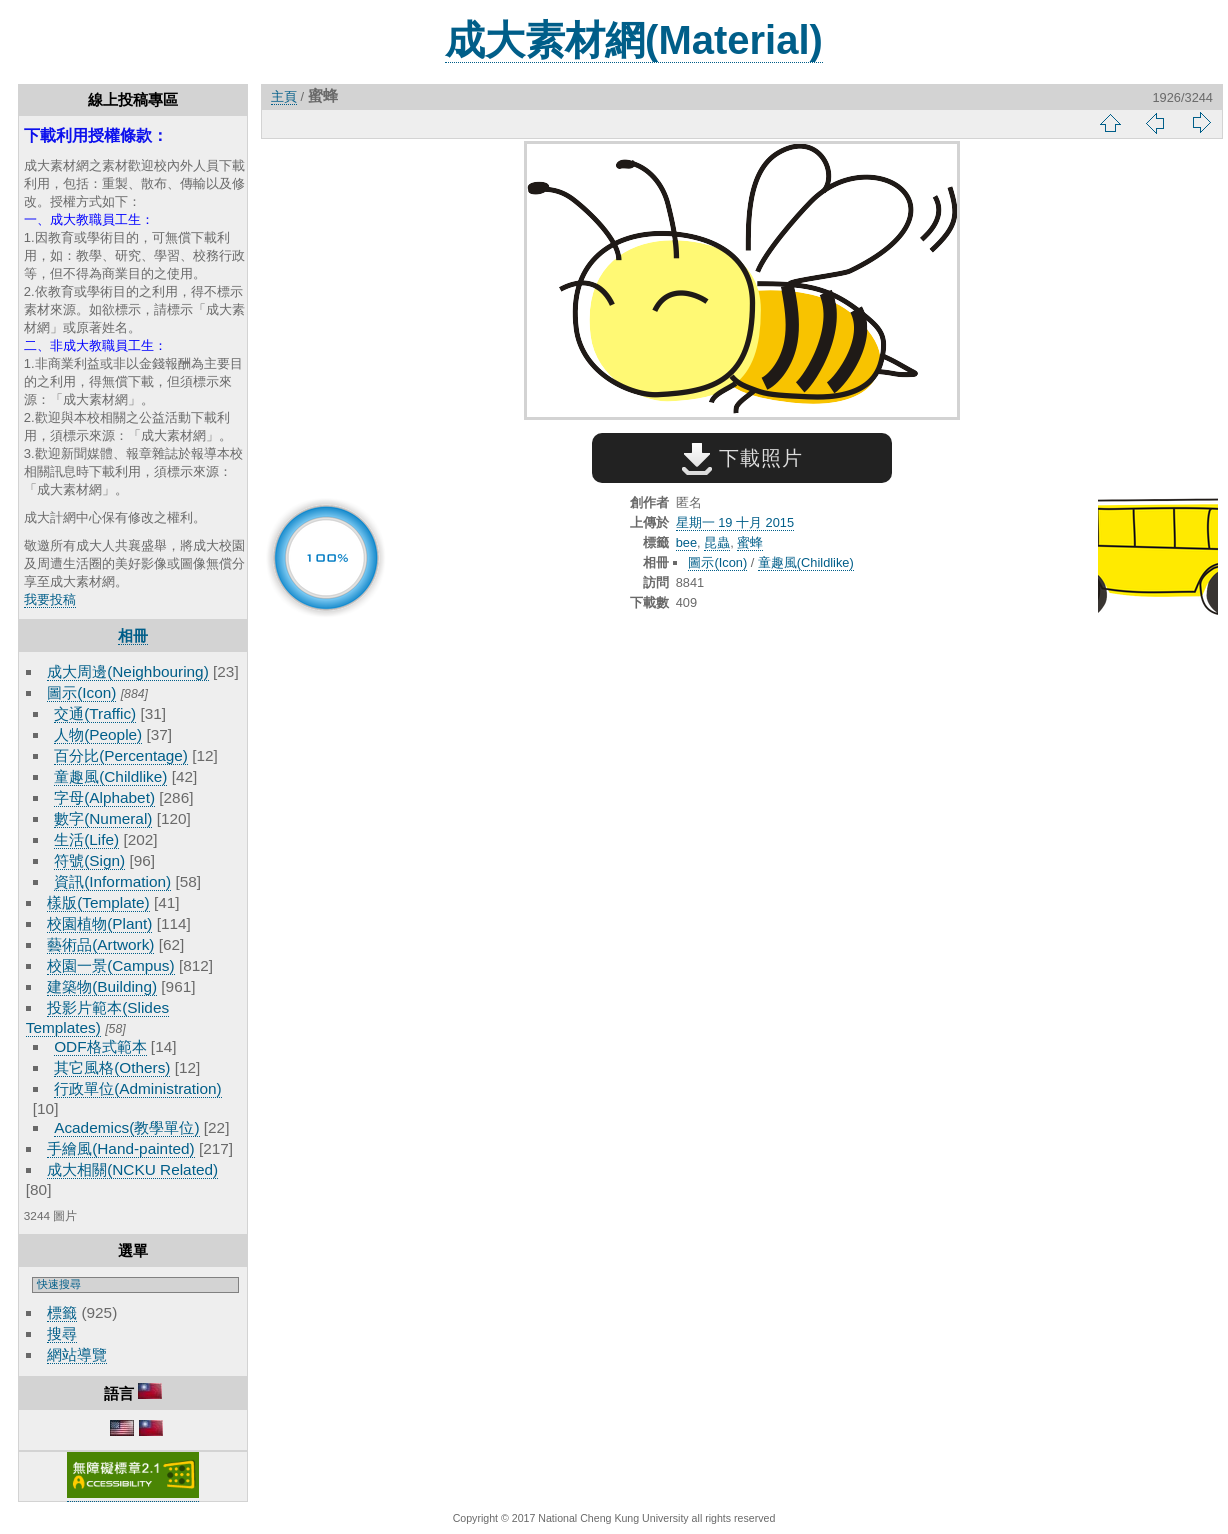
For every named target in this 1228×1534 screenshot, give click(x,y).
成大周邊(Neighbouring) (128, 671)
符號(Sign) (89, 860)
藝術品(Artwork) (100, 944)
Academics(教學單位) (126, 1127)
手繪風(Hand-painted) (120, 1148)
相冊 (133, 635)
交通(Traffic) (95, 713)
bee (686, 542)
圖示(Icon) (81, 692)
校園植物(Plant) (99, 923)
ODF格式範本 (100, 1046)
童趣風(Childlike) (110, 776)
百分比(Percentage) (121, 755)
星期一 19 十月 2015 (735, 522)
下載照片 (742, 458)
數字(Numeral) (103, 818)
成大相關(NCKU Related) (132, 1169)
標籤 (62, 1312)
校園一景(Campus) (110, 965)
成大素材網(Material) (634, 40)
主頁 (284, 96)
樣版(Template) (98, 902)
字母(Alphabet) (104, 797)
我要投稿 (50, 599)
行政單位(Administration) (138, 1088)
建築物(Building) (102, 986)
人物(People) (98, 734)
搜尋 (62, 1333)
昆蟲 (717, 542)
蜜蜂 (750, 542)
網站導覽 (77, 1354)
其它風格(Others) (112, 1067)
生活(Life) (86, 839)
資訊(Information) (112, 881)
